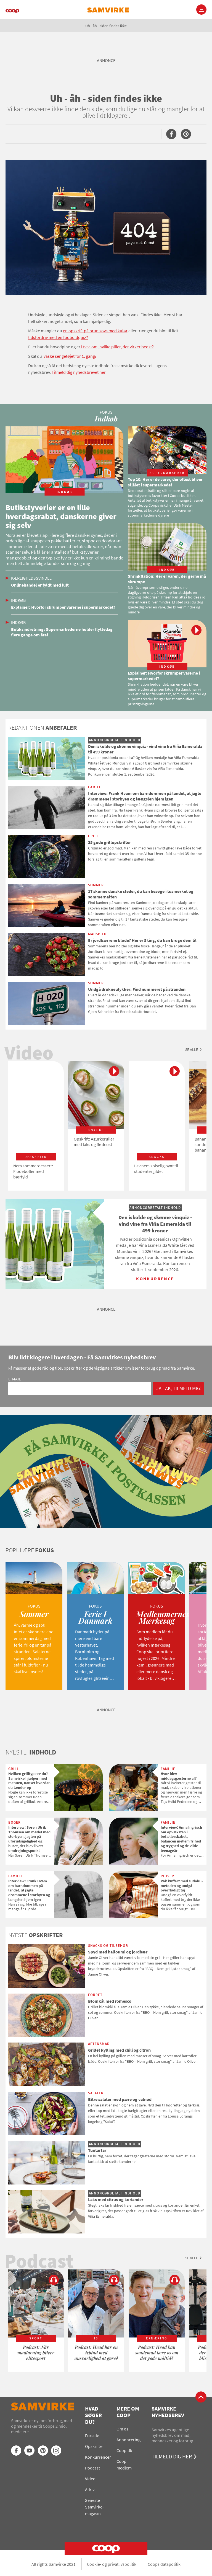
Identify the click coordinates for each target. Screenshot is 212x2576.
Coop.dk (124, 2450)
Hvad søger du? (93, 2415)
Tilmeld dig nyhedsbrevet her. (79, 372)
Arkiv (89, 2489)
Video (90, 2478)
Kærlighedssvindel (31, 578)
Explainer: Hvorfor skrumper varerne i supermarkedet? (63, 607)
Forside (92, 2435)
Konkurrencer (98, 2457)
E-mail (14, 1379)
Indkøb (18, 600)
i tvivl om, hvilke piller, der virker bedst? (117, 346)
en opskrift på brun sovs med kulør (95, 330)
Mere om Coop (127, 2412)
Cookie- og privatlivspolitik (111, 2564)
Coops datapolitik (164, 2564)
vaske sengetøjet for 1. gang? (70, 356)
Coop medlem (124, 2464)
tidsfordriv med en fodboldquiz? (58, 337)
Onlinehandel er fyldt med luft (40, 585)
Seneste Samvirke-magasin (94, 2506)
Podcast (92, 2468)
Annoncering (128, 2439)
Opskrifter (94, 2446)
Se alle (191, 1049)
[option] (36, 1126)
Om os (122, 2429)
